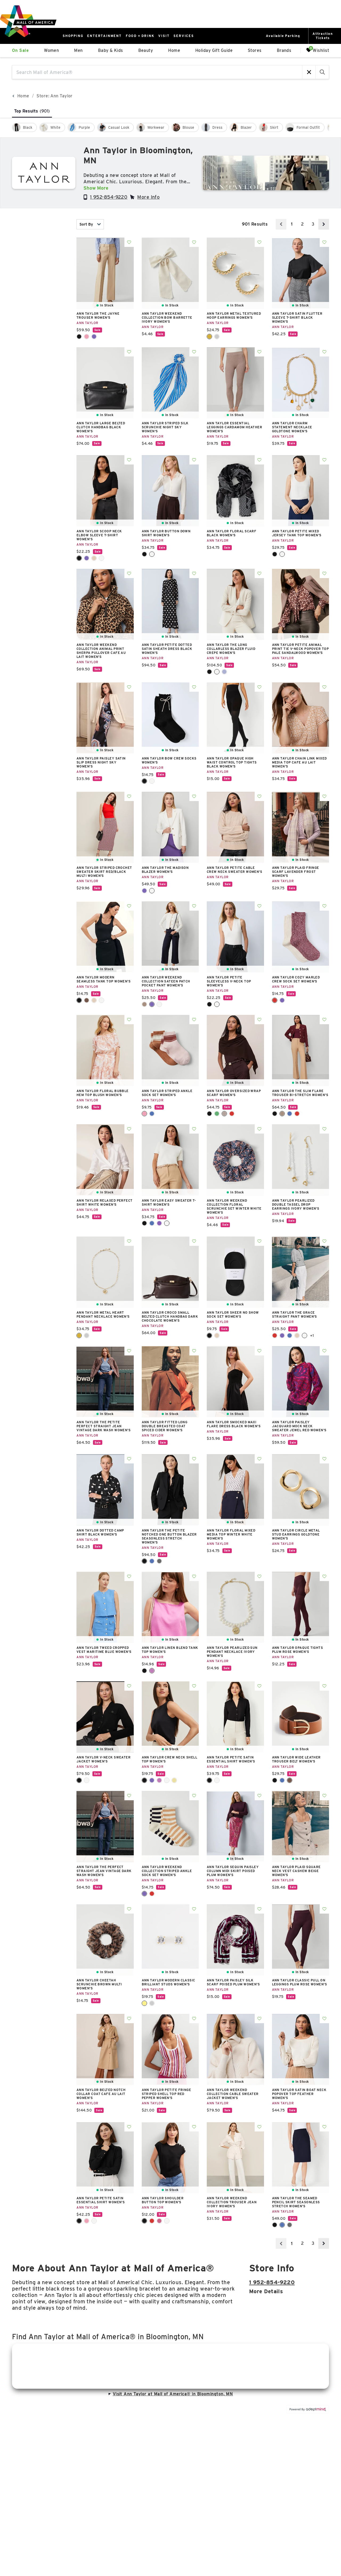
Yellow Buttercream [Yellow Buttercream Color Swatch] (174, 1780)
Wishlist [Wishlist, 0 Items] (317, 50)
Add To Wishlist (129, 242)
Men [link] (78, 50)
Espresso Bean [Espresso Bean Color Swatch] (86, 1000)
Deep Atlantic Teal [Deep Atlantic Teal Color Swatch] (152, 1223)
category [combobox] (40, 264)
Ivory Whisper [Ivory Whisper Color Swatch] (217, 672)
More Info (148, 197)
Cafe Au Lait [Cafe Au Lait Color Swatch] (144, 1004)
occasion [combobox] (40, 328)
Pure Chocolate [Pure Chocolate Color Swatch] (224, 1113)
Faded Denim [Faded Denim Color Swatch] (289, 1113)
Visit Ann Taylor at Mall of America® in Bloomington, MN (170, 2393)
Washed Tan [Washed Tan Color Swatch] (94, 1000)
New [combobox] (40, 248)
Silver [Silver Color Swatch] (152, 2003)
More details (266, 2291)
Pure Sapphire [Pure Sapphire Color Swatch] (224, 672)
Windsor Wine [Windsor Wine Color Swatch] (232, 1113)
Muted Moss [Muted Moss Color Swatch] (217, 1113)
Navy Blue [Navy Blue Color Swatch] (282, 1780)
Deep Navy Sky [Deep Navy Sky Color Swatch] (152, 1561)
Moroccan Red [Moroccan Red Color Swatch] (152, 2221)
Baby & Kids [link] (110, 50)
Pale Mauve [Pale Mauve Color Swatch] (159, 1223)
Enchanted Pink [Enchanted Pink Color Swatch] (86, 336)
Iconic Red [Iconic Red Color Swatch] (297, 1113)
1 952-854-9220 (108, 197)
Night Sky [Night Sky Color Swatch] (94, 336)
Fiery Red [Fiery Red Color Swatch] (275, 1335)
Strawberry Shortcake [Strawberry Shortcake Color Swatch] (152, 1893)
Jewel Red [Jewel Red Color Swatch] (275, 1000)
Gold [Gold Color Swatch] (144, 2003)
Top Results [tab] (32, 111)
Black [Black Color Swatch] (79, 336)
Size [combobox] (40, 296)
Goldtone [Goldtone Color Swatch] (209, 336)
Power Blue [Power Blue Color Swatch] (289, 1335)
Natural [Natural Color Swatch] (217, 1335)
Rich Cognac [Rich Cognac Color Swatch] (289, 1780)
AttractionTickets (322, 36)
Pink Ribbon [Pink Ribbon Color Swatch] (86, 2221)
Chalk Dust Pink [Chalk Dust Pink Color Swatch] (144, 1113)
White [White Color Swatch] (304, 1335)
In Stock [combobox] (40, 224)
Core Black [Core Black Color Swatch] (144, 1561)
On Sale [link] (20, 50)
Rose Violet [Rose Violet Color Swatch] (159, 2221)
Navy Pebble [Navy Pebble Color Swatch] (152, 1113)
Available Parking (283, 36)
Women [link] (51, 50)
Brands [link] (284, 50)
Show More (95, 188)
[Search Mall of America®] (157, 72)
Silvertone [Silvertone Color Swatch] (217, 336)
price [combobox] (40, 312)
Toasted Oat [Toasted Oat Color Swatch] (94, 558)
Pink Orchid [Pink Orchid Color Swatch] (152, 1671)
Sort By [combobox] (90, 224)
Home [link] (174, 50)
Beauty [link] (145, 50)
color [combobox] (40, 280)
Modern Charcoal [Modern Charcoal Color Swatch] (159, 1561)
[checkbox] (24, 127)
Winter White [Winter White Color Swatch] (101, 558)
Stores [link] (255, 50)
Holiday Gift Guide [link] (214, 50)
